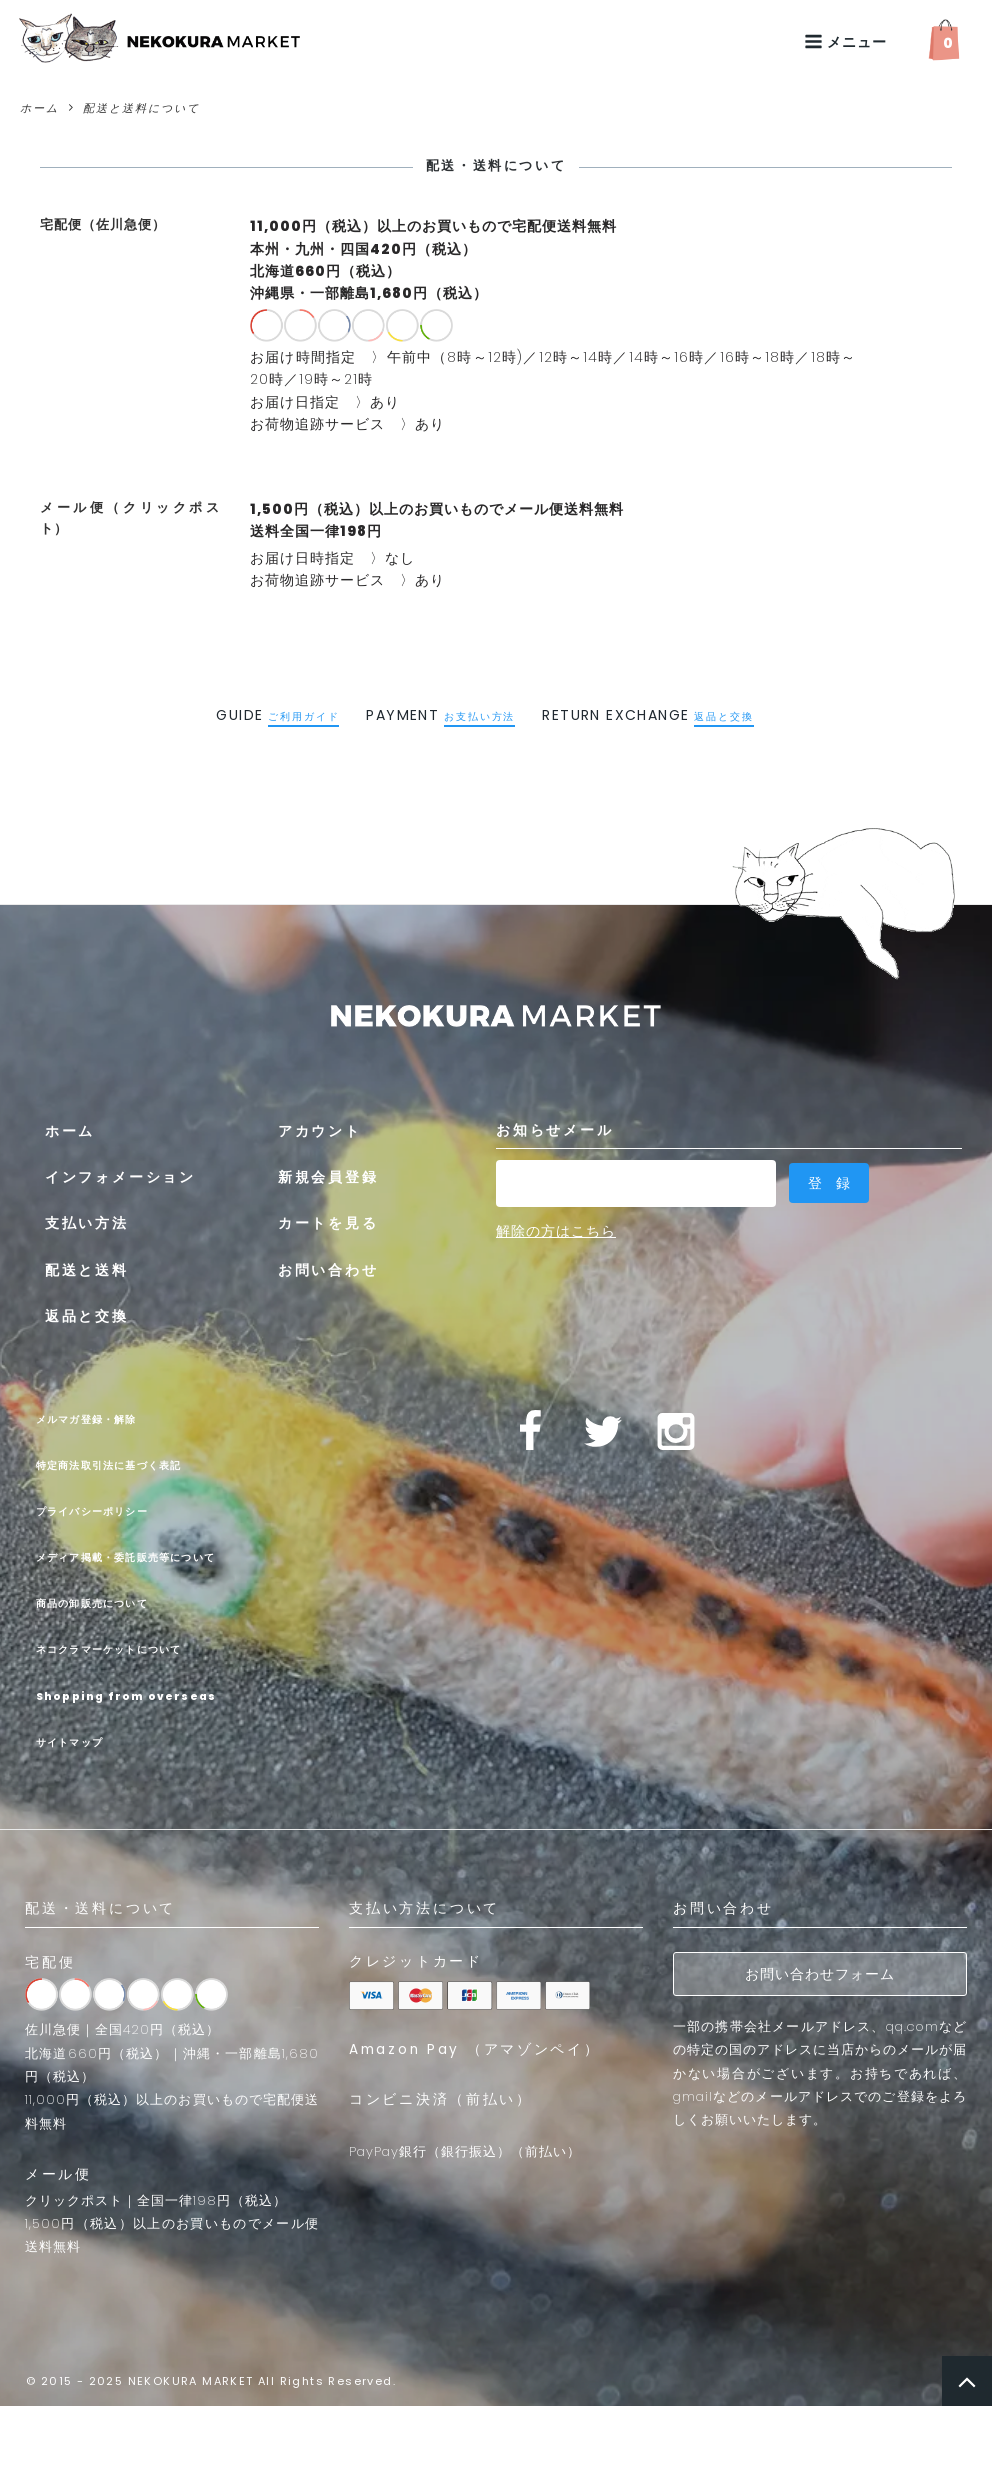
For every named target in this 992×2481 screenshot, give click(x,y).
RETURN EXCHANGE (647, 715)
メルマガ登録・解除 (105, 1418)
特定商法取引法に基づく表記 (139, 1464)
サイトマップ (80, 1817)
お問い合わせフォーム (820, 2049)
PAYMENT (440, 715)
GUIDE (277, 715)
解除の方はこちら (556, 1224)
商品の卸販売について (114, 1640)
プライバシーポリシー (114, 1510)
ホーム (39, 108)
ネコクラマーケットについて (139, 1687)
